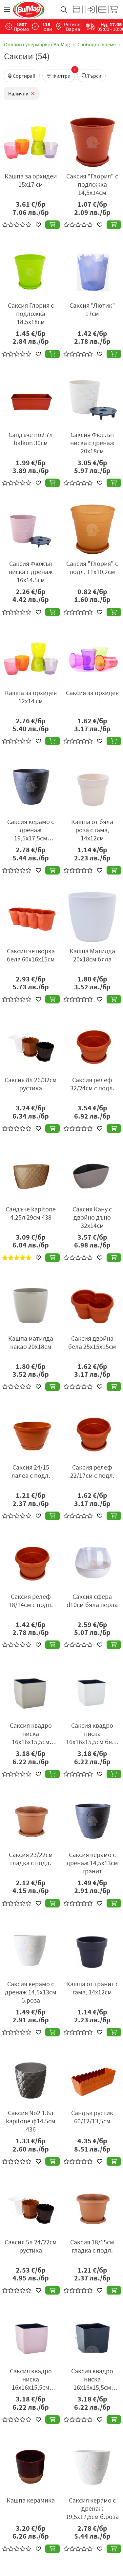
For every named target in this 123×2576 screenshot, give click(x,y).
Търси (91, 76)
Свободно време (96, 44)
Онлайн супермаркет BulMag (37, 44)
